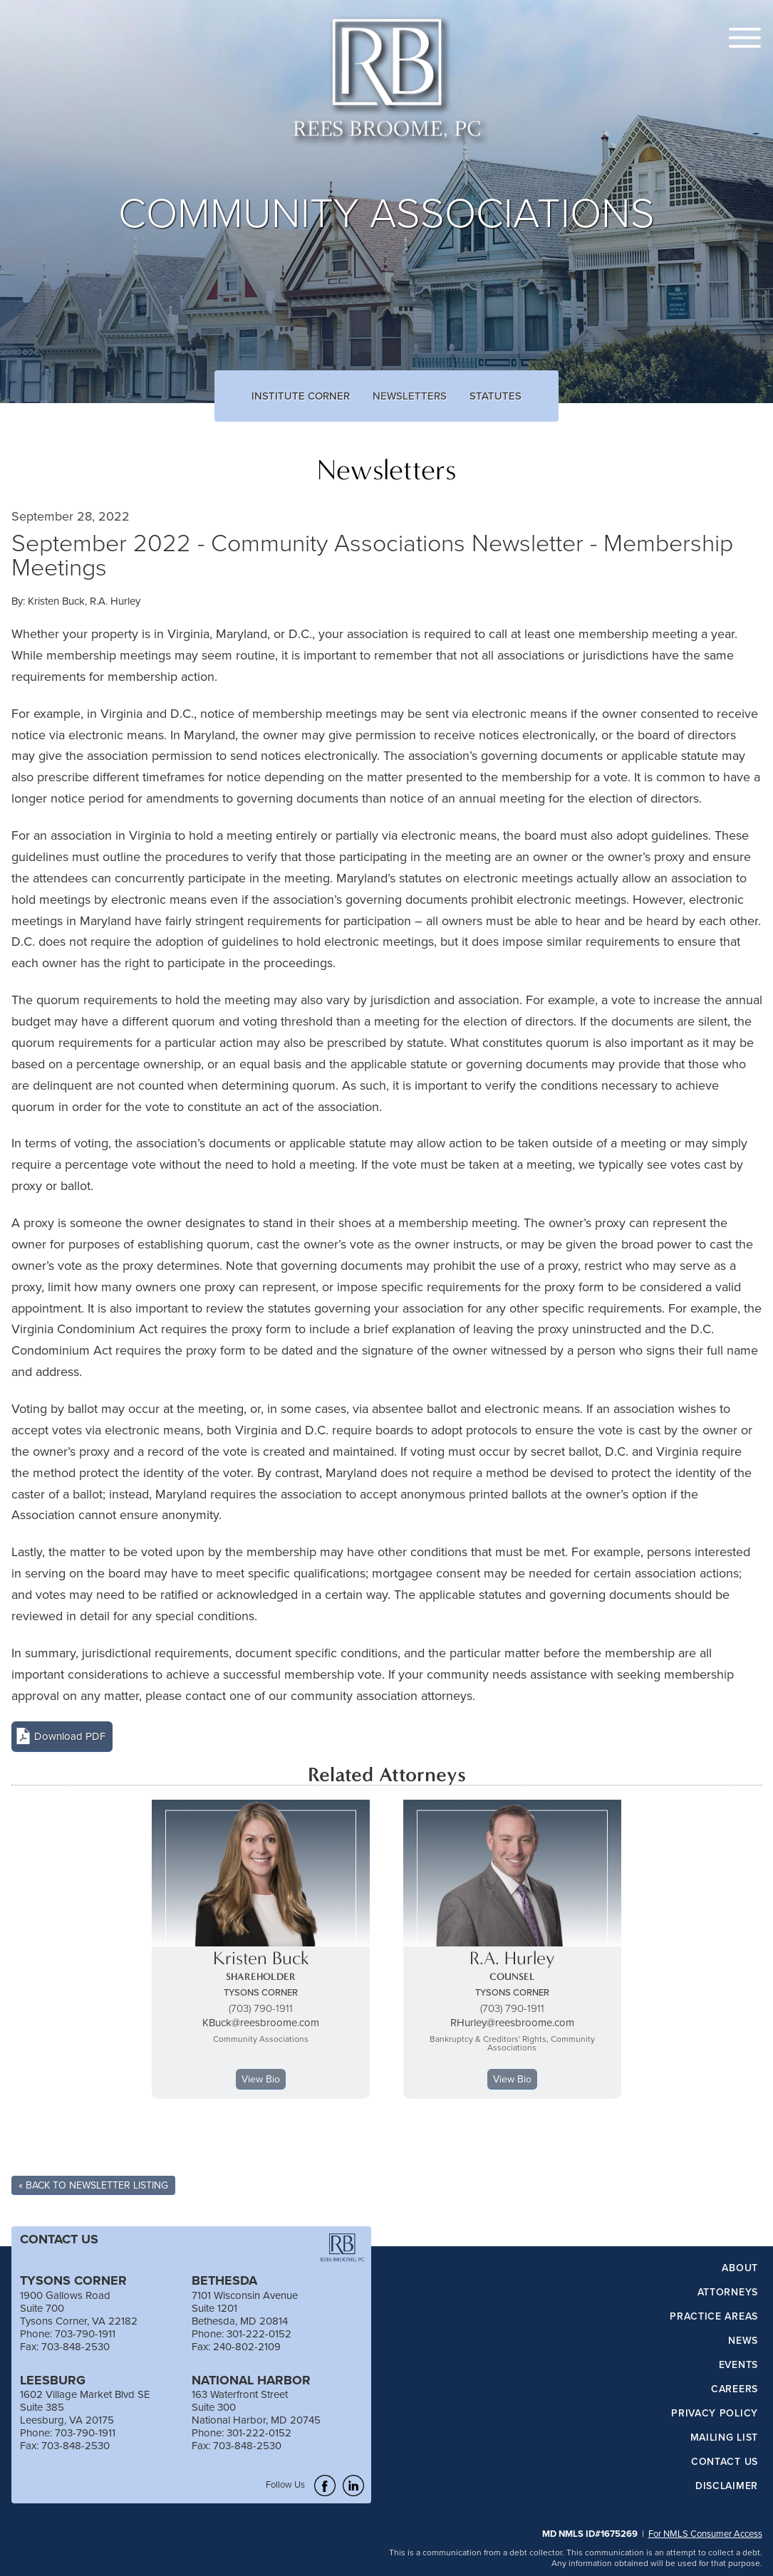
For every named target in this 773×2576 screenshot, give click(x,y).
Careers (734, 2389)
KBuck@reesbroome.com (260, 2022)
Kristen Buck (56, 600)
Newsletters (410, 396)
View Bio (261, 2079)
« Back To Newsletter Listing (93, 2185)
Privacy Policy (714, 2413)
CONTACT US (59, 2239)
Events (738, 2365)
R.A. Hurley (115, 600)
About (740, 2268)
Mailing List (724, 2437)
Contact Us (724, 2462)
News (743, 2341)
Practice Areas (714, 2316)
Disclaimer (726, 2486)
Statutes (495, 396)
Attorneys (727, 2292)
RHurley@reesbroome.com (512, 2022)
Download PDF (69, 1735)
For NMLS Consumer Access (705, 2533)
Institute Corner (300, 396)
